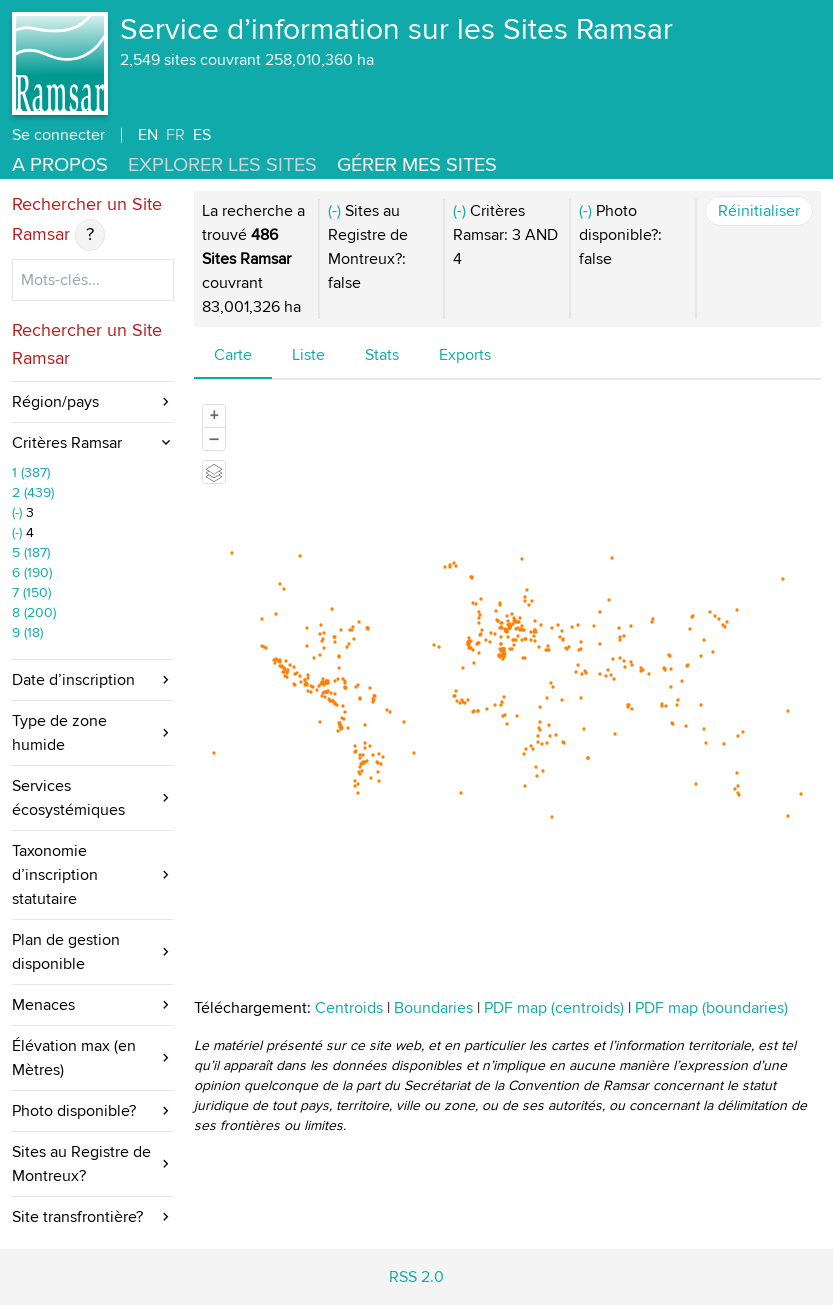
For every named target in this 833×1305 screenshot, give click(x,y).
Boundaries (433, 1008)
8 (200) (34, 612)
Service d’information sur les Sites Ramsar (396, 30)
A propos (60, 165)
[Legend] (214, 472)
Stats (382, 355)
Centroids (349, 1008)
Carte (233, 355)
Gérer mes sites (417, 165)
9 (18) (27, 632)
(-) (19, 512)
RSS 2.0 (416, 1277)
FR (175, 135)
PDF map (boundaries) (711, 1008)
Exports (465, 355)
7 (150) (31, 592)
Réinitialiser (759, 211)
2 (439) (33, 492)
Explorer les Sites (222, 165)
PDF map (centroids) (556, 1008)
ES (202, 135)
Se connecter (58, 135)
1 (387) (31, 472)
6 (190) (32, 572)
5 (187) (31, 552)
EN (148, 135)
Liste (308, 355)
